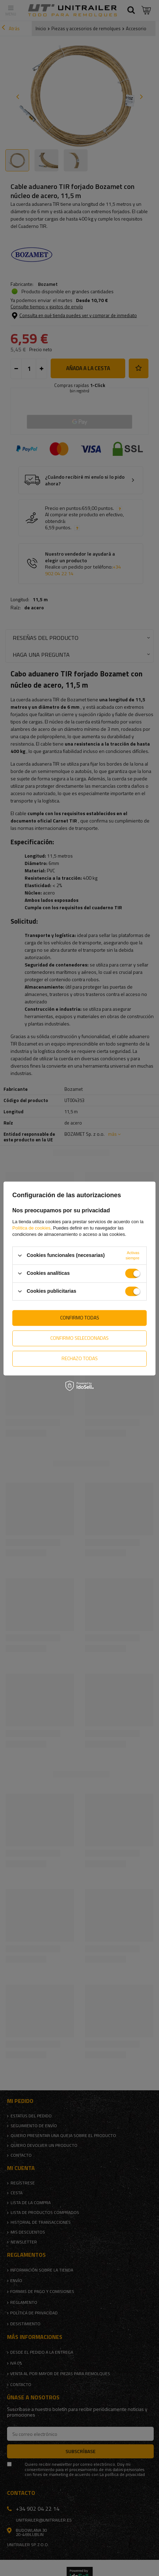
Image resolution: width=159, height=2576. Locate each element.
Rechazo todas (80, 1358)
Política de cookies (31, 1228)
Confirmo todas (79, 1317)
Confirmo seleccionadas (79, 1338)
